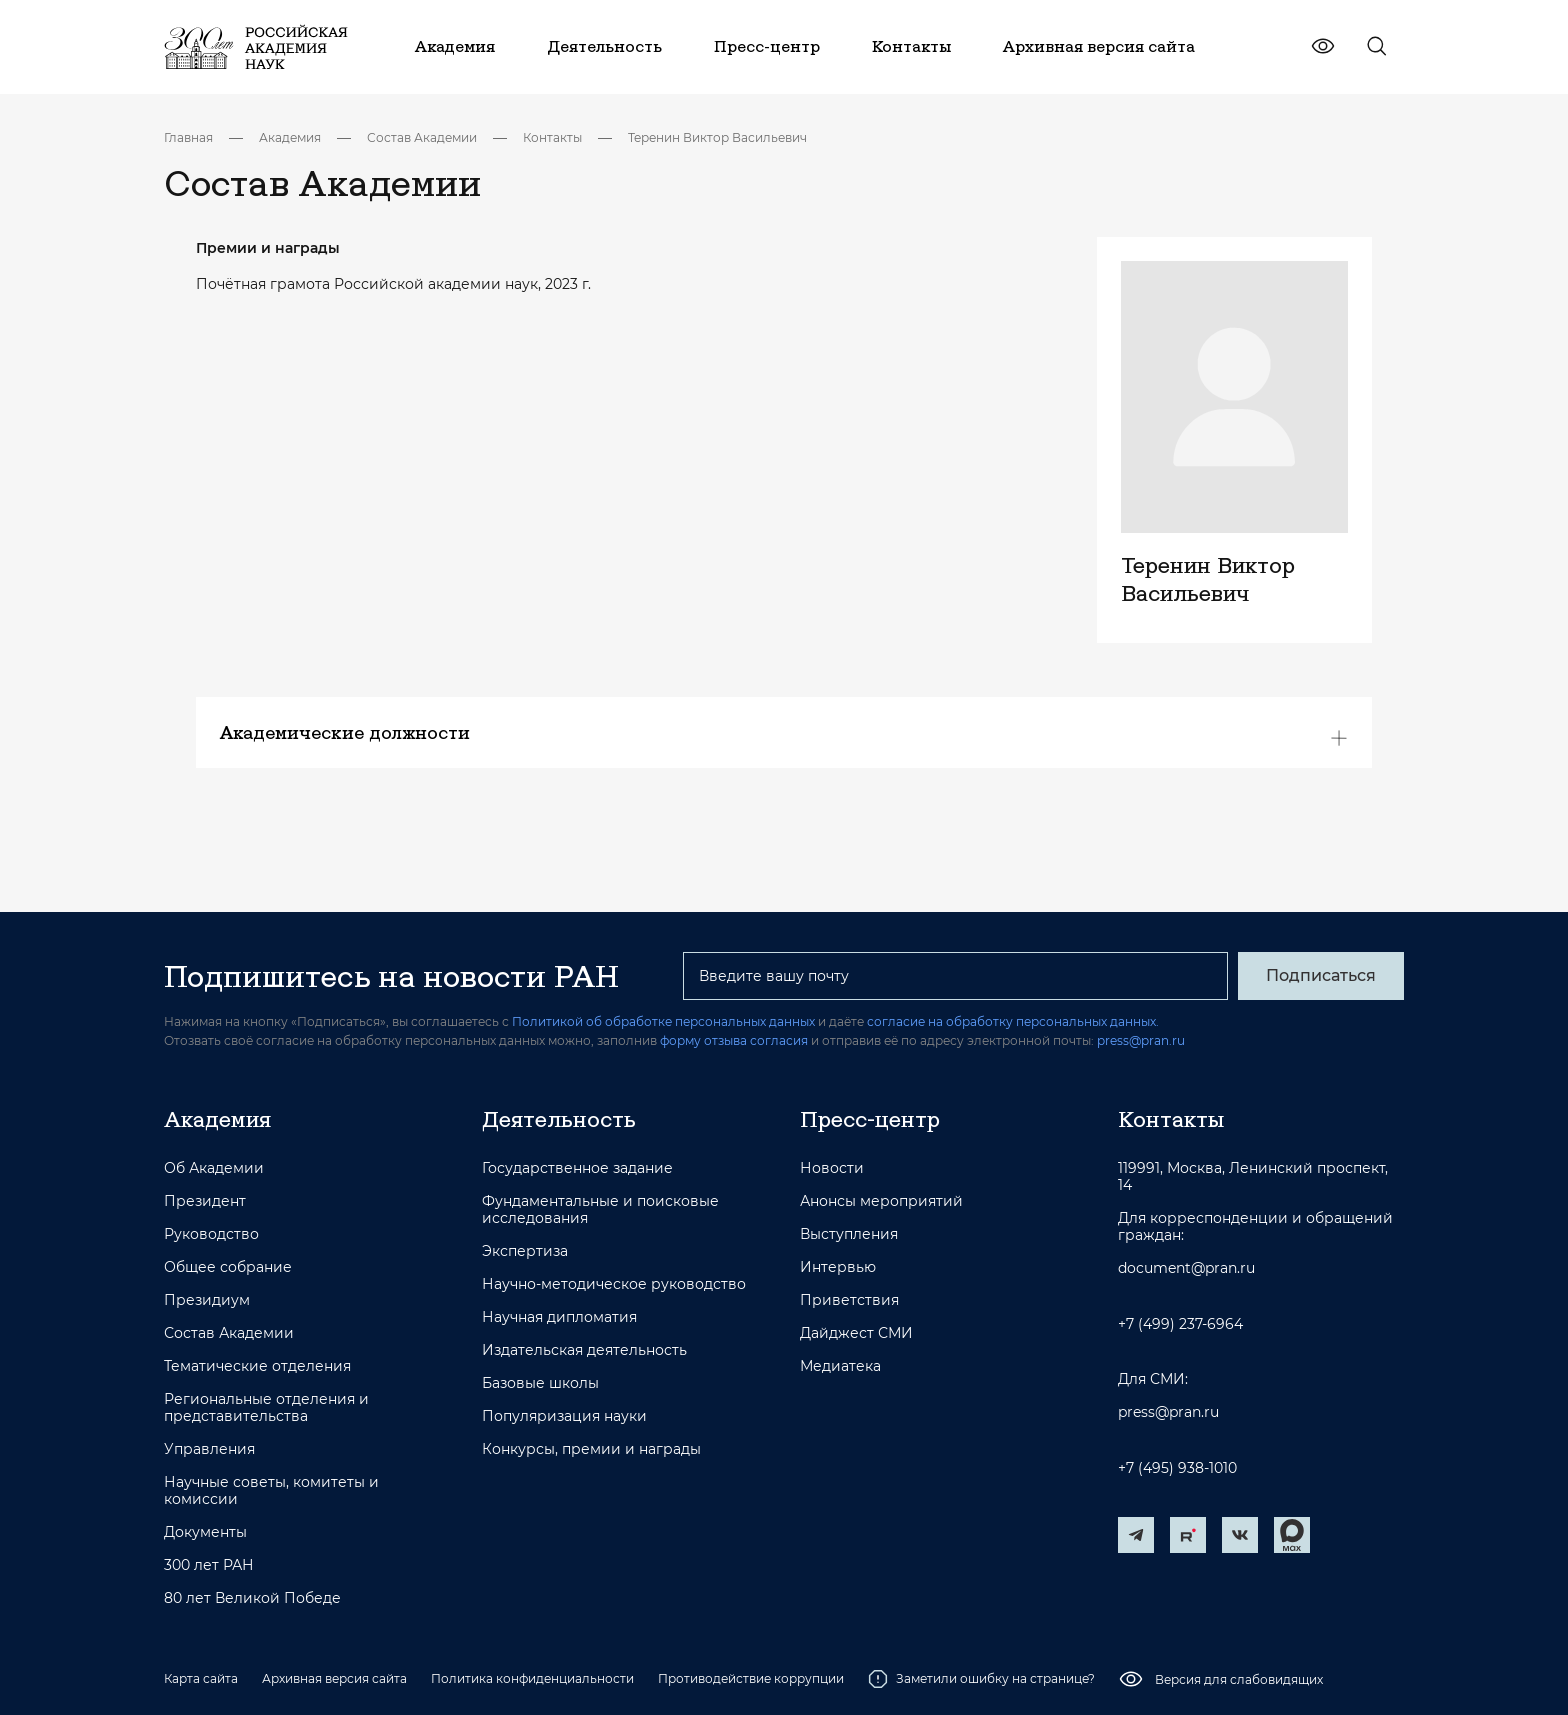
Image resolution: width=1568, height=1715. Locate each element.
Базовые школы (540, 1383)
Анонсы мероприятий (881, 1201)
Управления (209, 1449)
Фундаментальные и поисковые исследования (600, 1210)
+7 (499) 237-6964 (1180, 1324)
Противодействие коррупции (751, 1678)
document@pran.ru (1186, 1268)
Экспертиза (525, 1251)
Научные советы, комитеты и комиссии (271, 1491)
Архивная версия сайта (334, 1678)
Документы (205, 1532)
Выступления (849, 1234)
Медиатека (840, 1366)
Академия (290, 137)
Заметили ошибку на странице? (981, 1679)
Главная (188, 137)
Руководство (211, 1234)
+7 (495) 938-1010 (1177, 1468)
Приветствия (849, 1300)
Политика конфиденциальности (532, 1678)
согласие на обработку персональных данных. (1013, 1021)
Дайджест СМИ (856, 1333)
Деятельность (559, 1119)
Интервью (838, 1267)
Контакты (552, 137)
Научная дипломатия (559, 1317)
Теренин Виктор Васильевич (717, 137)
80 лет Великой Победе (252, 1598)
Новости (832, 1168)
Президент (205, 1201)
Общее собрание (228, 1267)
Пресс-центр (870, 1119)
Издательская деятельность (584, 1350)
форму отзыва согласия (734, 1040)
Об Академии (214, 1168)
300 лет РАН (209, 1565)
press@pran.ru (1141, 1040)
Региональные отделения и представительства (266, 1408)
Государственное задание (577, 1168)
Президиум (207, 1300)
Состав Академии (422, 137)
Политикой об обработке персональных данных (663, 1021)
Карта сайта (201, 1678)
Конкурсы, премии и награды (591, 1449)
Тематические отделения (257, 1366)
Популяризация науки (564, 1416)
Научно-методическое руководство (614, 1284)
